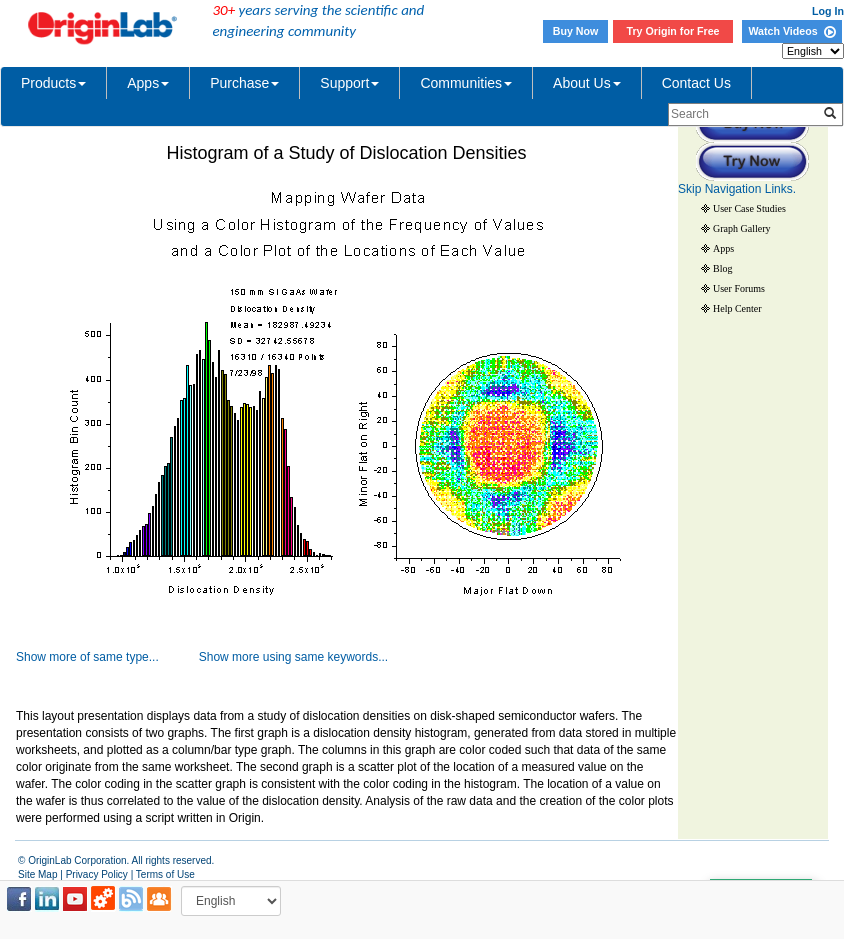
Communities (466, 83)
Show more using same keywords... (293, 657)
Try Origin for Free (673, 31)
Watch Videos (791, 31)
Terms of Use (165, 874)
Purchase (244, 83)
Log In (828, 11)
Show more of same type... (87, 657)
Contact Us (696, 83)
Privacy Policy (97, 874)
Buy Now (576, 31)
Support (349, 83)
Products (53, 83)
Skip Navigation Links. (737, 189)
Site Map (37, 874)
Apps (148, 83)
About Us (587, 83)
